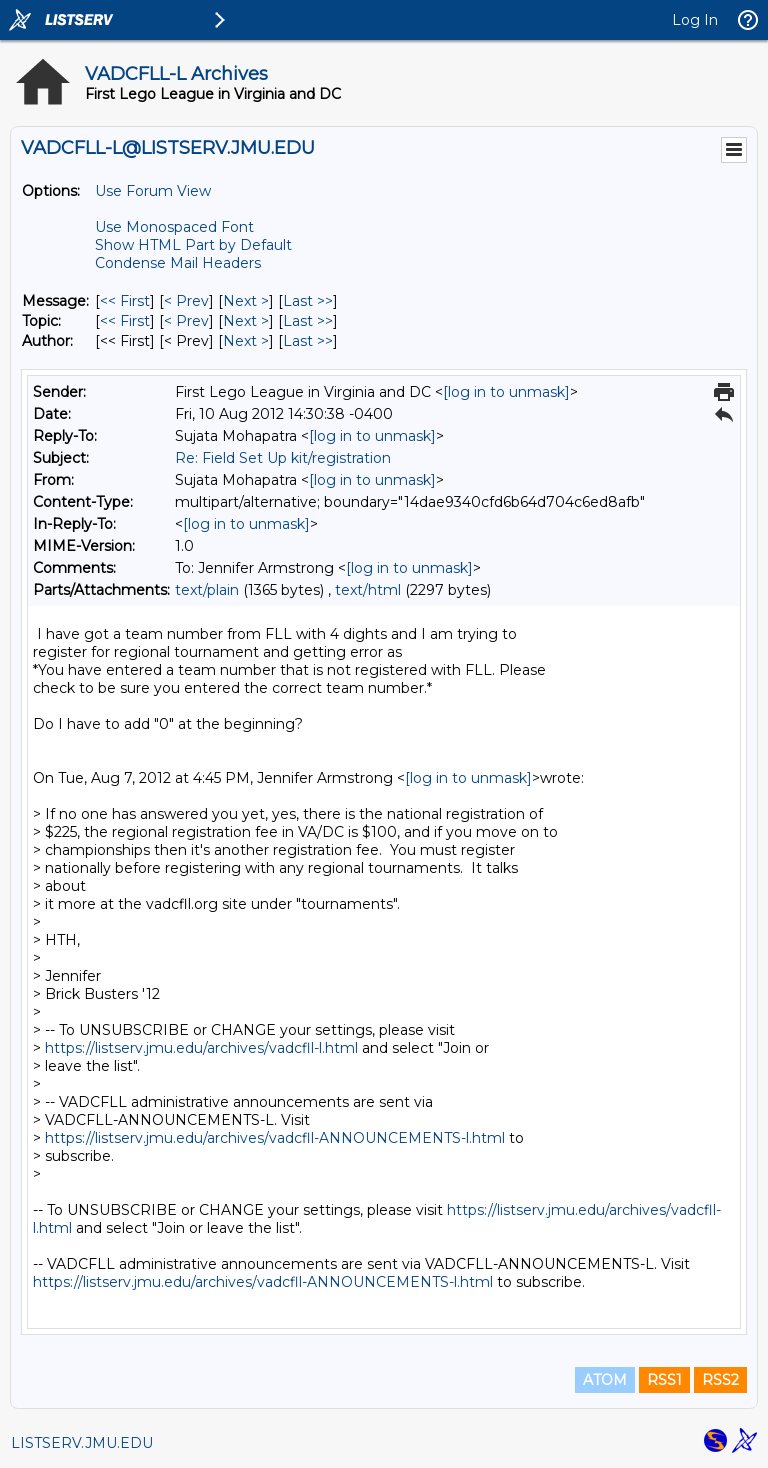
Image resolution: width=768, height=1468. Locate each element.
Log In (695, 20)
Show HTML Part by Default (193, 245)
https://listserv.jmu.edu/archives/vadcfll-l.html (201, 1048)
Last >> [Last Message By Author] (308, 341)
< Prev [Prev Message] (186, 301)
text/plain (207, 590)
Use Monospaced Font (174, 227)
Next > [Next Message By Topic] (246, 321)
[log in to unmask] (506, 392)
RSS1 (664, 1380)
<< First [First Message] (125, 301)
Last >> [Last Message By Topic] (308, 321)
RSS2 (720, 1380)
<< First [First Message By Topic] (125, 321)
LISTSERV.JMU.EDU (82, 1443)
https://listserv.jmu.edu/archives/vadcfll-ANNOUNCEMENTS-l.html (275, 1138)
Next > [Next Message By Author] (246, 341)
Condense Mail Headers (178, 263)
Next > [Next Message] (246, 301)
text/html (368, 590)
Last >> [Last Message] (308, 301)
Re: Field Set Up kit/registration (283, 458)
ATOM (605, 1380)
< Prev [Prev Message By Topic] (186, 321)
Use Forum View (153, 191)
